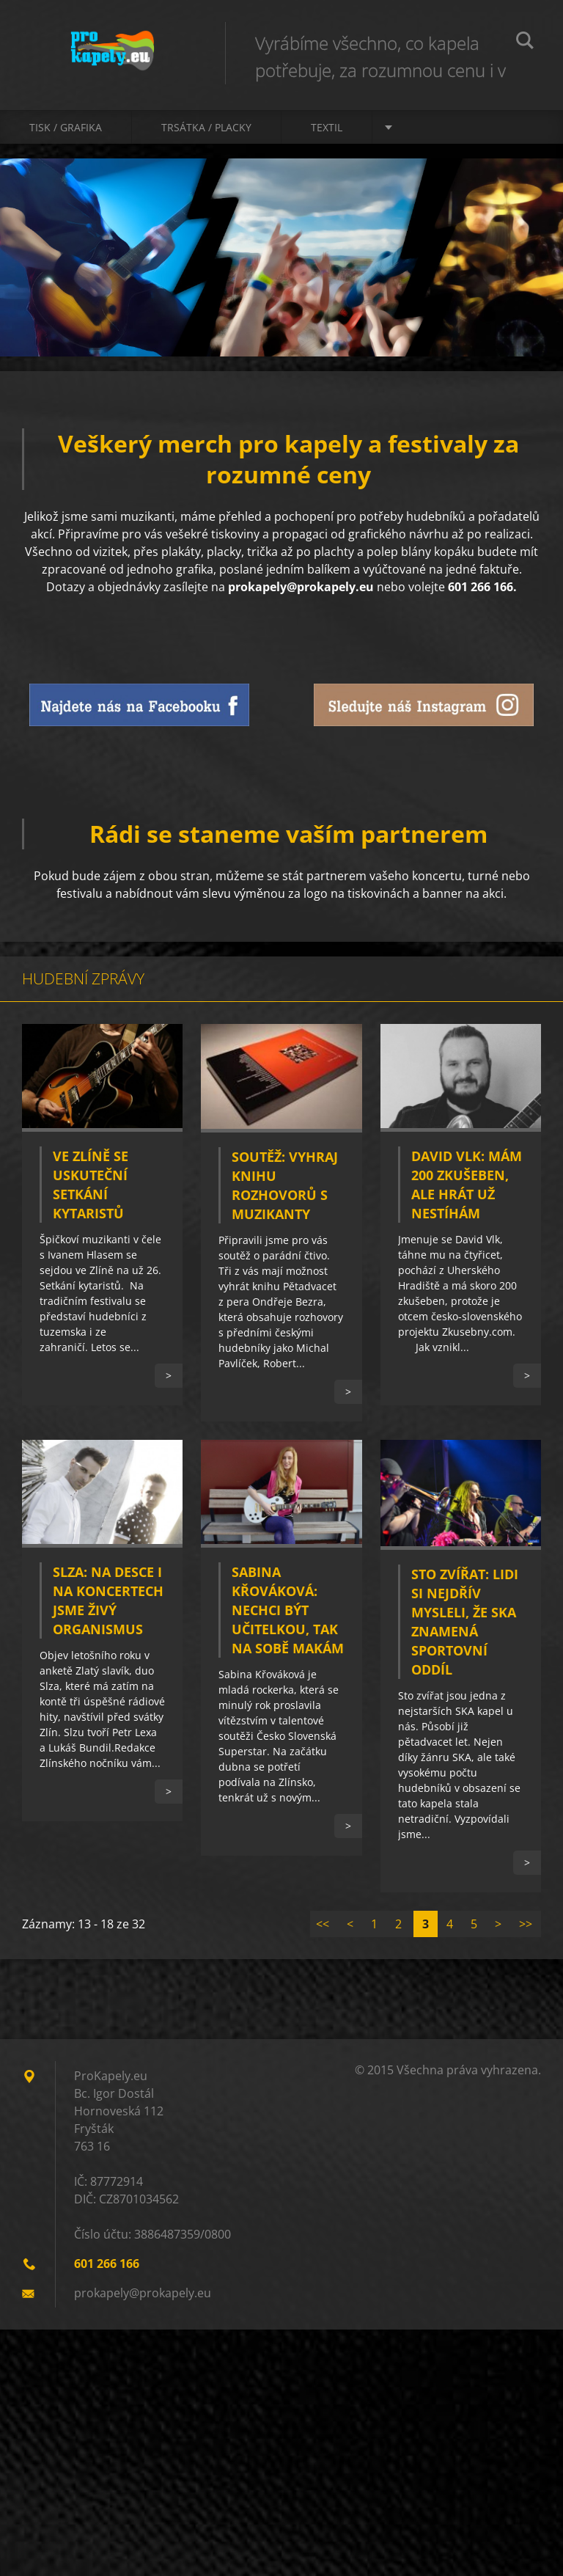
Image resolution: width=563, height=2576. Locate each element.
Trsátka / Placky (206, 127)
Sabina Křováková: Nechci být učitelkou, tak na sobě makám (288, 1610)
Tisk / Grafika (65, 127)
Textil (326, 127)
